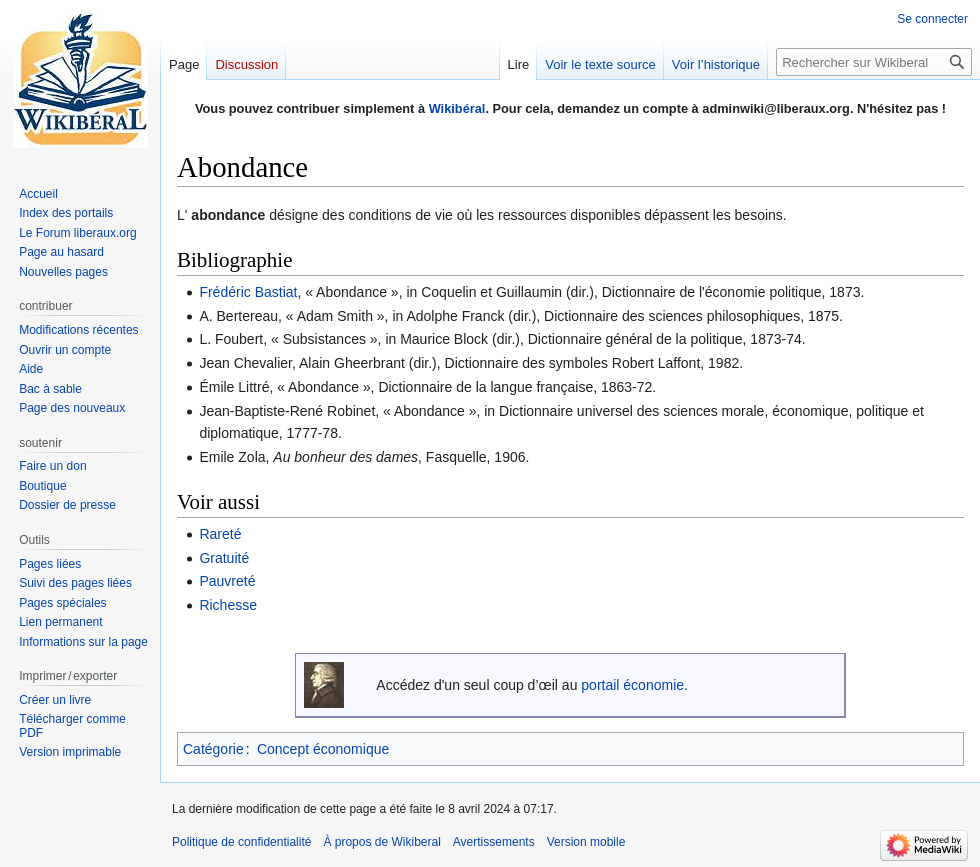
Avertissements (494, 842)
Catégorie (213, 749)
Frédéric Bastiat (248, 292)
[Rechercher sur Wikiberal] (874, 62)
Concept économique (323, 749)
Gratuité (224, 558)
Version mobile (586, 842)
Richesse (228, 605)
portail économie (632, 685)
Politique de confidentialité (241, 842)
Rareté (220, 534)
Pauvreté (227, 581)
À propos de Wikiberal (381, 842)
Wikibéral (457, 108)
